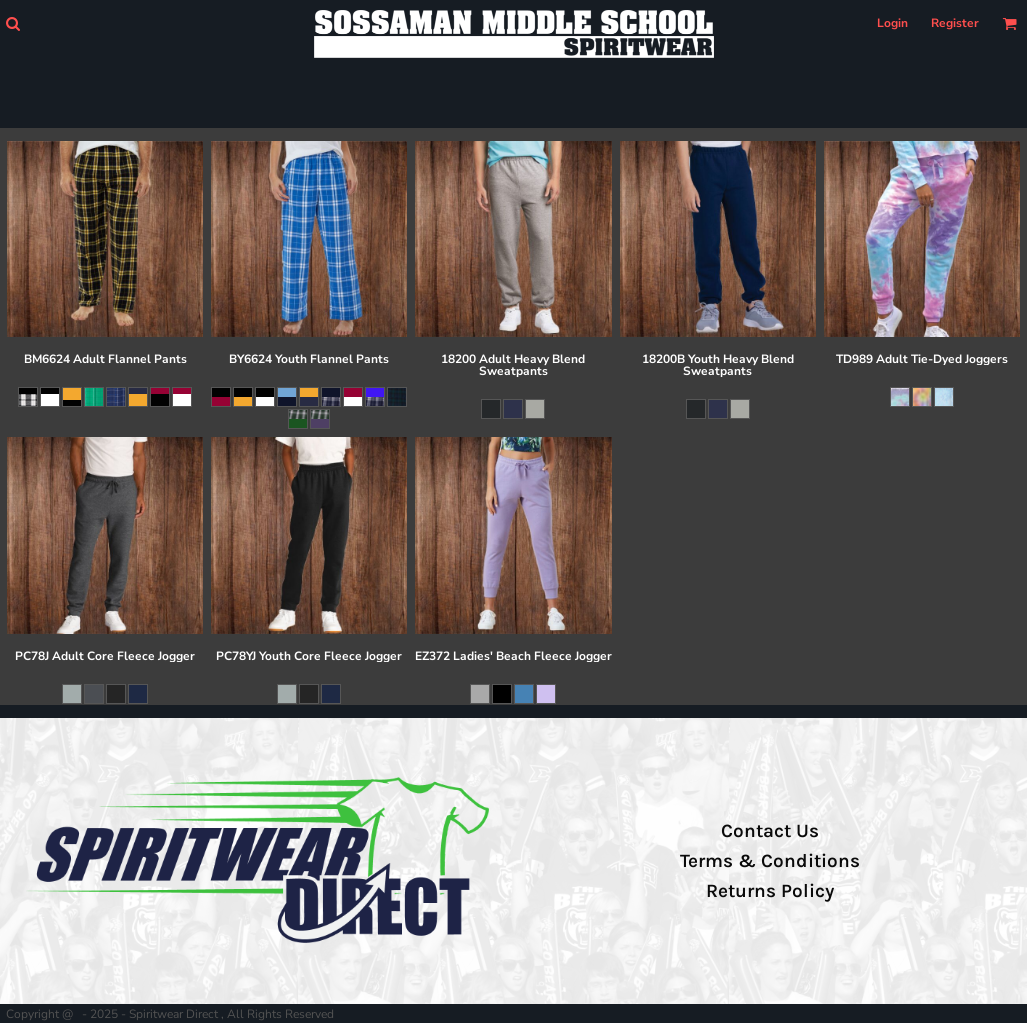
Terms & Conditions (770, 861)
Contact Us (770, 831)
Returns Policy (770, 891)
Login (892, 23)
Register (955, 23)
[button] (12, 23)
